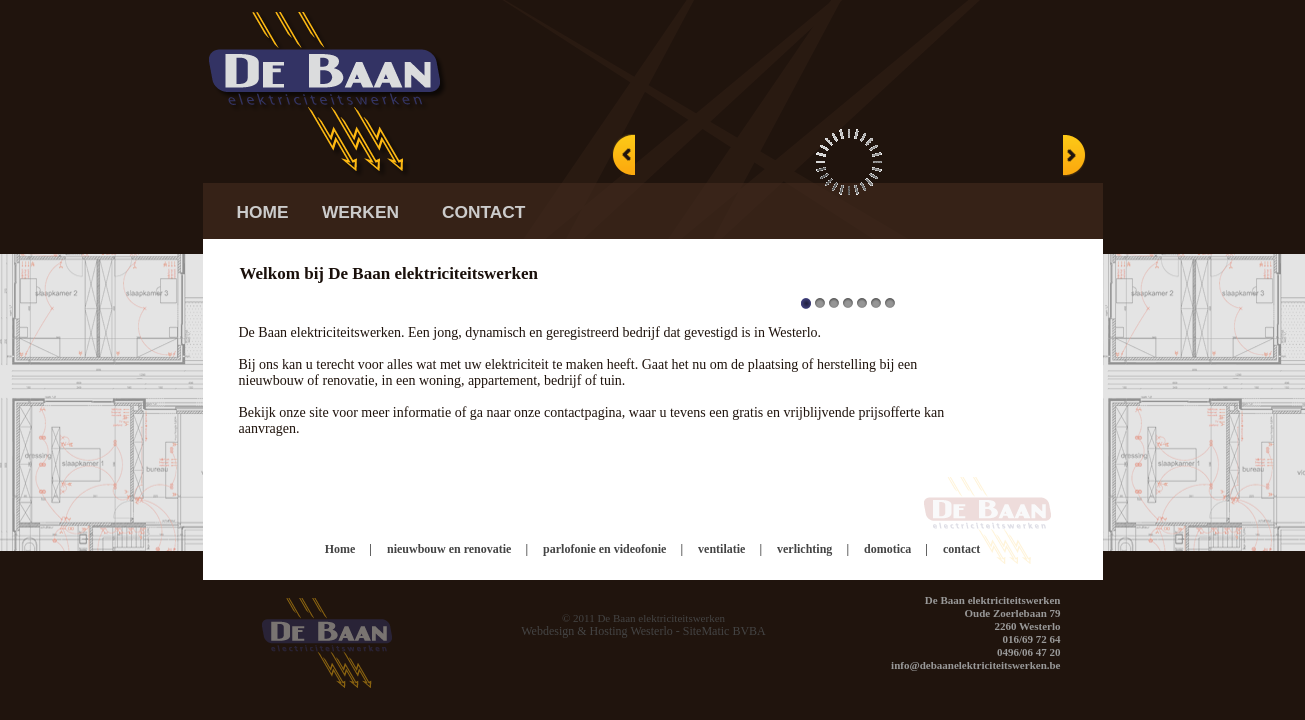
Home (340, 549)
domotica (887, 549)
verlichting (804, 549)
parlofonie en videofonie (604, 549)
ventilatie (721, 549)
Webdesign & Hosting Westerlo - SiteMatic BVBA (643, 631)
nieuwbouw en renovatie (449, 549)
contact (961, 549)
